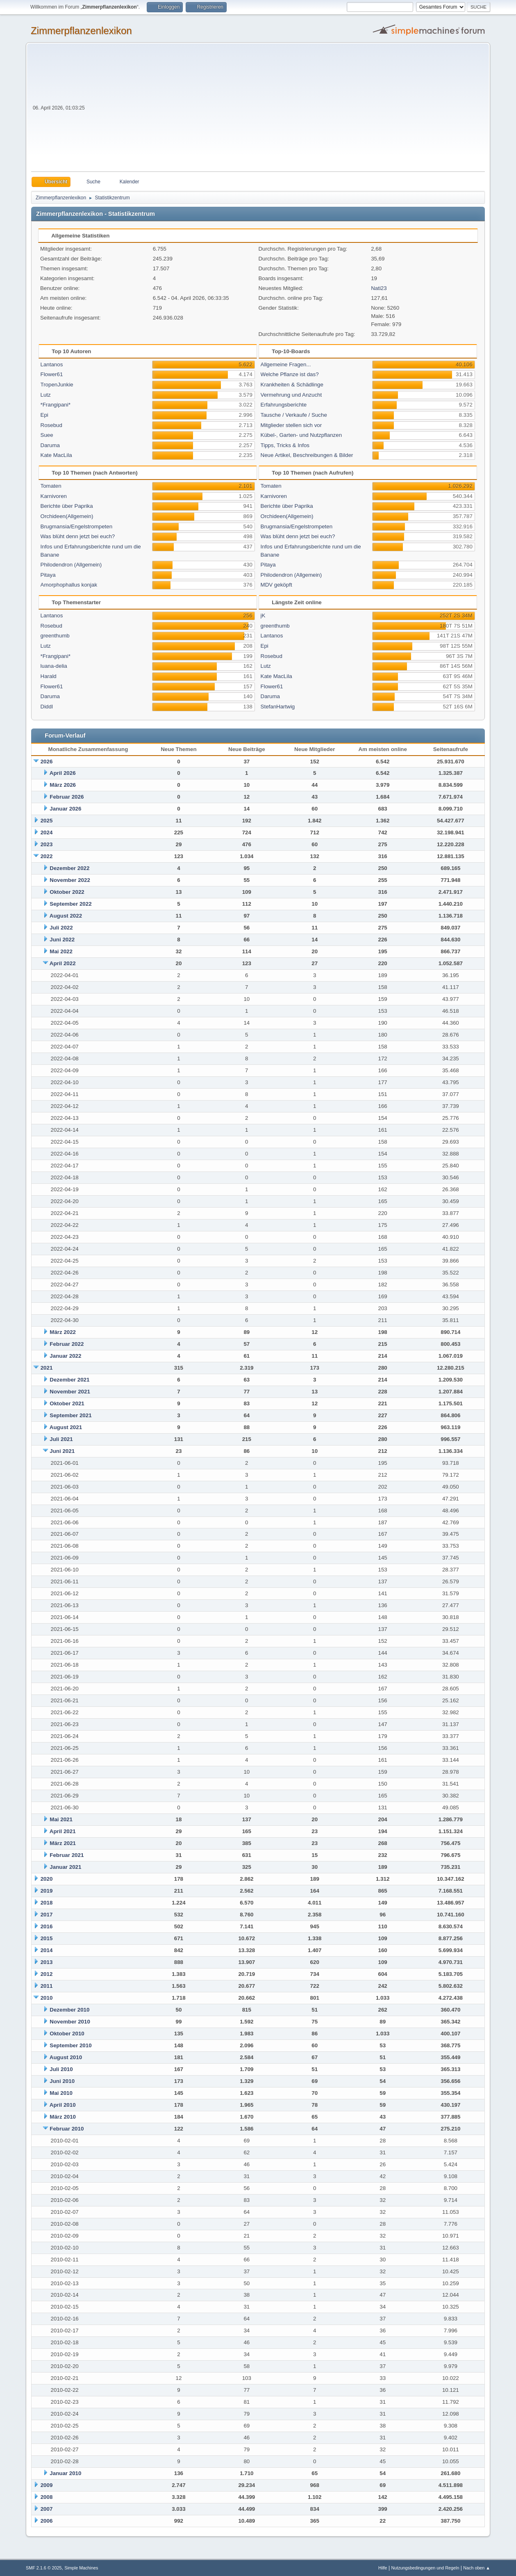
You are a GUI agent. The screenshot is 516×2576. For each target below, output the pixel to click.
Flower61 (52, 374)
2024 (47, 832)
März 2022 (63, 1332)
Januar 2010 (65, 2473)
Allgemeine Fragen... (286, 364)
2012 (47, 1974)
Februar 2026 (67, 797)
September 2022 (70, 904)
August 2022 (66, 916)
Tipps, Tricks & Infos (285, 445)
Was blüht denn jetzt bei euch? (78, 536)
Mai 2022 (61, 951)
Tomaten (51, 486)
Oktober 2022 (67, 892)
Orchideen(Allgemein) (67, 516)
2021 (47, 1368)
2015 (47, 1938)
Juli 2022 (61, 928)
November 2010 (70, 2022)
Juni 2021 (62, 1451)
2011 (47, 1986)
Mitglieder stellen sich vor (291, 425)
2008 (47, 2497)
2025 (47, 821)
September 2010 (70, 2045)
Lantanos (52, 364)
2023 (47, 844)
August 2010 (66, 2057)
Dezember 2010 (69, 2010)
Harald (49, 676)
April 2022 (63, 963)
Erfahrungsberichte (284, 405)
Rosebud (51, 425)
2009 (47, 2485)
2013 (47, 1962)
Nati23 (379, 288)
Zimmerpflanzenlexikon (81, 30)
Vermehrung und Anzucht (291, 395)
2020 (47, 1879)
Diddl (47, 706)
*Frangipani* (55, 405)
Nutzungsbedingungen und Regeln (425, 2567)
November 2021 (70, 1391)
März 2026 (63, 785)
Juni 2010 (62, 2081)
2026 (47, 761)
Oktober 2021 (67, 1403)
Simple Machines (81, 2567)
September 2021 (70, 1415)
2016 (47, 1926)
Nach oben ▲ (476, 2567)
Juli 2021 (61, 1439)
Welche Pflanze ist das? (290, 374)
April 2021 (63, 1831)
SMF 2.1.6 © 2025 (44, 2567)
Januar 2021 (65, 1867)
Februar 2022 (67, 1344)
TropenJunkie (57, 384)
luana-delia (54, 666)
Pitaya (48, 575)
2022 (47, 856)
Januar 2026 (65, 809)
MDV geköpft (276, 585)
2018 (47, 1903)
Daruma (50, 445)
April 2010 (63, 2105)
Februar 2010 (67, 2129)
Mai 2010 (61, 2093)
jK (263, 615)
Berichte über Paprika (67, 506)
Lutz (46, 395)
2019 (47, 1891)
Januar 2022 (65, 1356)
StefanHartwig (278, 706)
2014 (47, 1950)
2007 (47, 2509)
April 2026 (63, 773)
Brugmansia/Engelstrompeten (77, 526)
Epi (44, 415)
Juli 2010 (61, 2069)
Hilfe (382, 2567)
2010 (47, 1998)
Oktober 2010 (67, 2033)
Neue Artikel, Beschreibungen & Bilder (307, 455)
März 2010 (63, 2117)
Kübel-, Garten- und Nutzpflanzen (301, 435)
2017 (47, 1914)
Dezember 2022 (69, 868)
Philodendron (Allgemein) (71, 565)
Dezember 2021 (69, 1380)
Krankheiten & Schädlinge (292, 384)
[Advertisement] (285, 110)
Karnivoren (54, 496)
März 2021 (63, 1843)
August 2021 (66, 1427)
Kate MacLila (56, 455)
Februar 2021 (67, 1855)
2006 (47, 2521)
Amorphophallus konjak (69, 585)
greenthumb (55, 636)
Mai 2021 (61, 1819)
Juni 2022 (62, 939)
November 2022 (70, 880)
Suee (47, 435)
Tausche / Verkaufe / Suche (294, 415)
